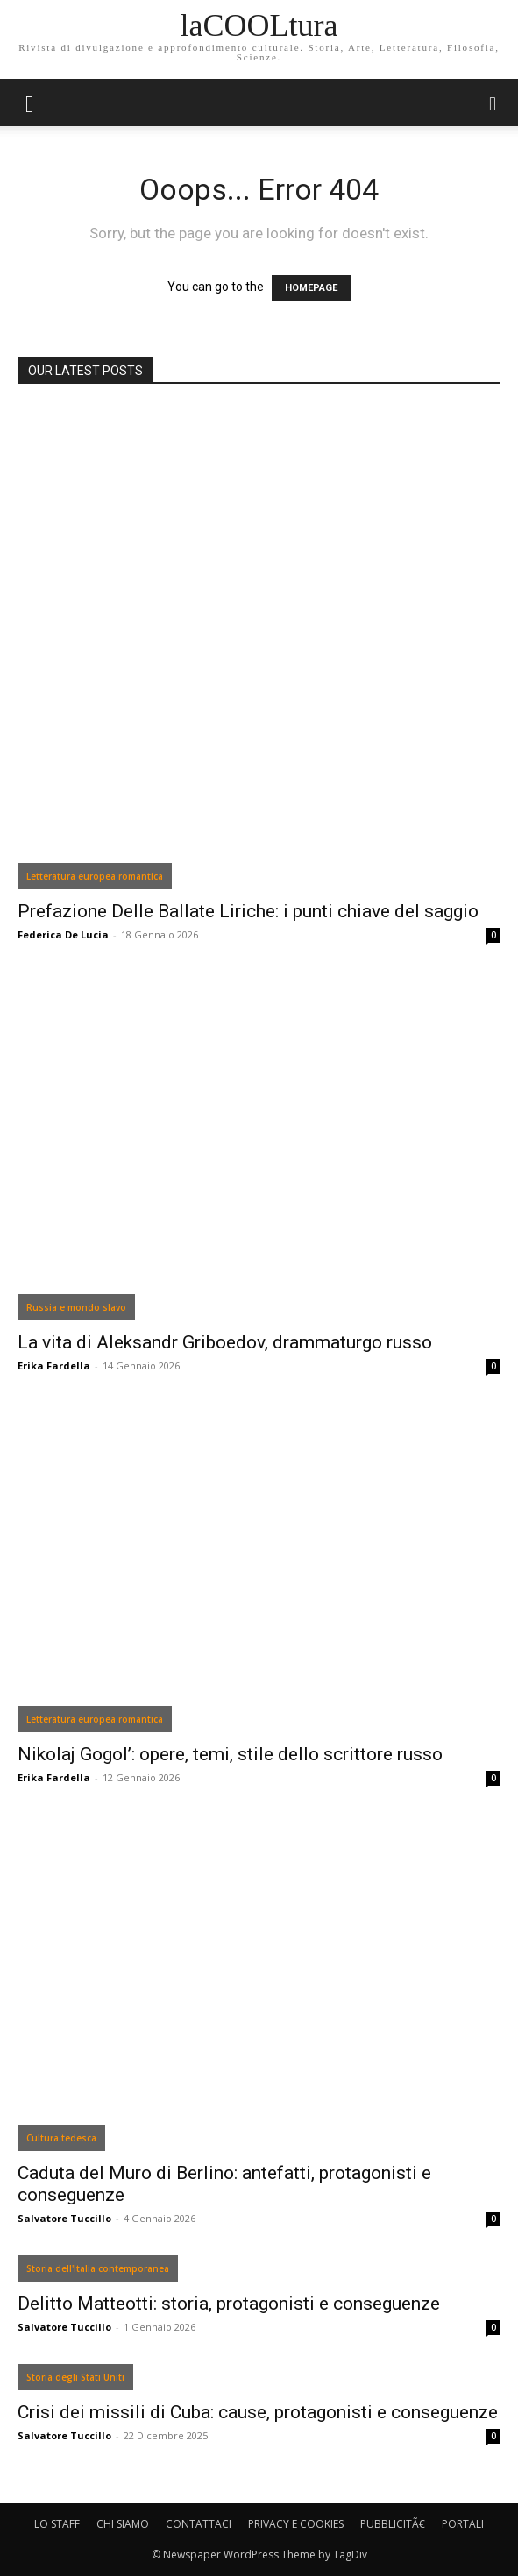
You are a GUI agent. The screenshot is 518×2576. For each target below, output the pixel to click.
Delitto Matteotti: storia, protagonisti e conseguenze (229, 2303)
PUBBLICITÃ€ (392, 2523)
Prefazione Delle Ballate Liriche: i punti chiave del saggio (248, 911)
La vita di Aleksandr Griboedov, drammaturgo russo (225, 1342)
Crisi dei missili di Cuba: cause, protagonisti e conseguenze (258, 2412)
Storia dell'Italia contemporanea (97, 2268)
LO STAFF (57, 2523)
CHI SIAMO (122, 2523)
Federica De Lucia (63, 934)
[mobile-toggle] (30, 102)
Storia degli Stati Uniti (75, 2377)
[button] (493, 102)
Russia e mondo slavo (76, 1307)
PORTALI (463, 2523)
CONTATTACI (198, 2523)
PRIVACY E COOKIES (296, 2523)
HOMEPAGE (311, 288)
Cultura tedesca (61, 2138)
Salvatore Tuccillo (64, 2218)
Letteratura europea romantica (94, 876)
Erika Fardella (54, 1365)
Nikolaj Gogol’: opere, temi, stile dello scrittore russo (230, 1754)
